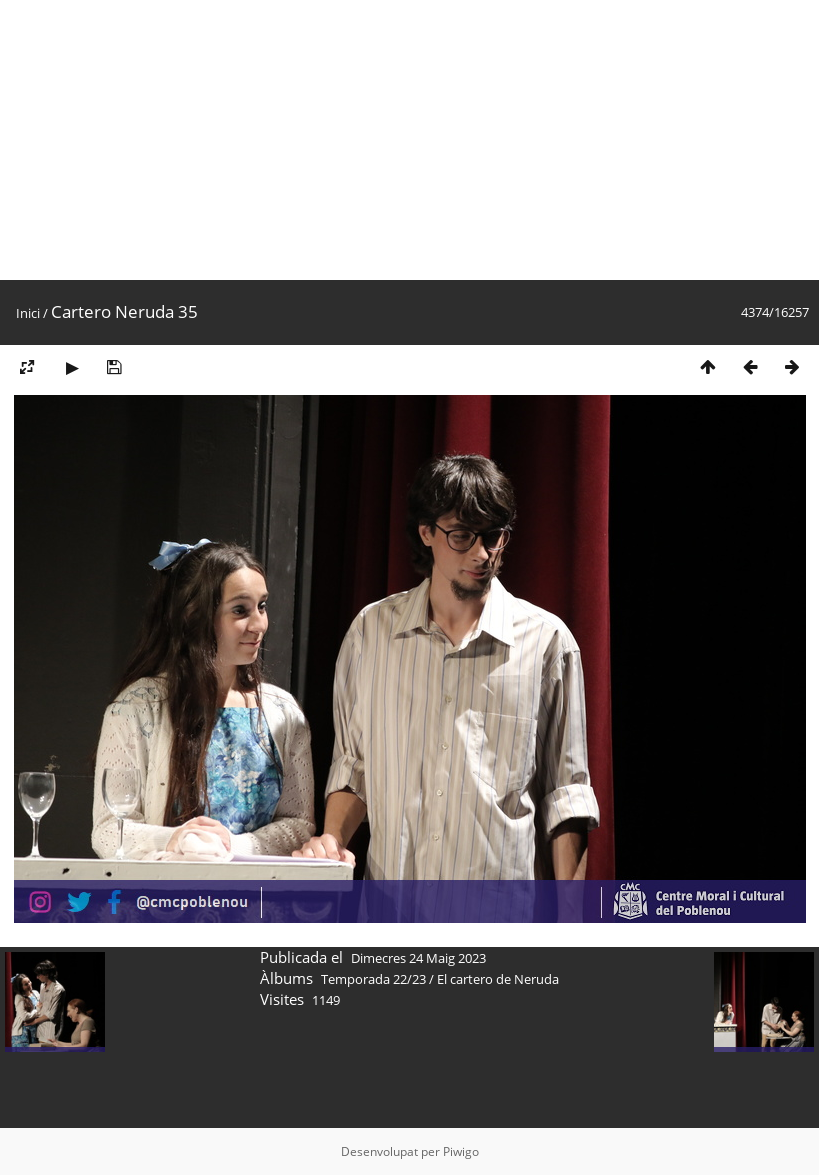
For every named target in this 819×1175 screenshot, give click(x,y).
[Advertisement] (409, 140)
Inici (28, 313)
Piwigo (461, 1151)
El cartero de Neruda (498, 979)
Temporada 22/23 (373, 979)
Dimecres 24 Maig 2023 (418, 958)
